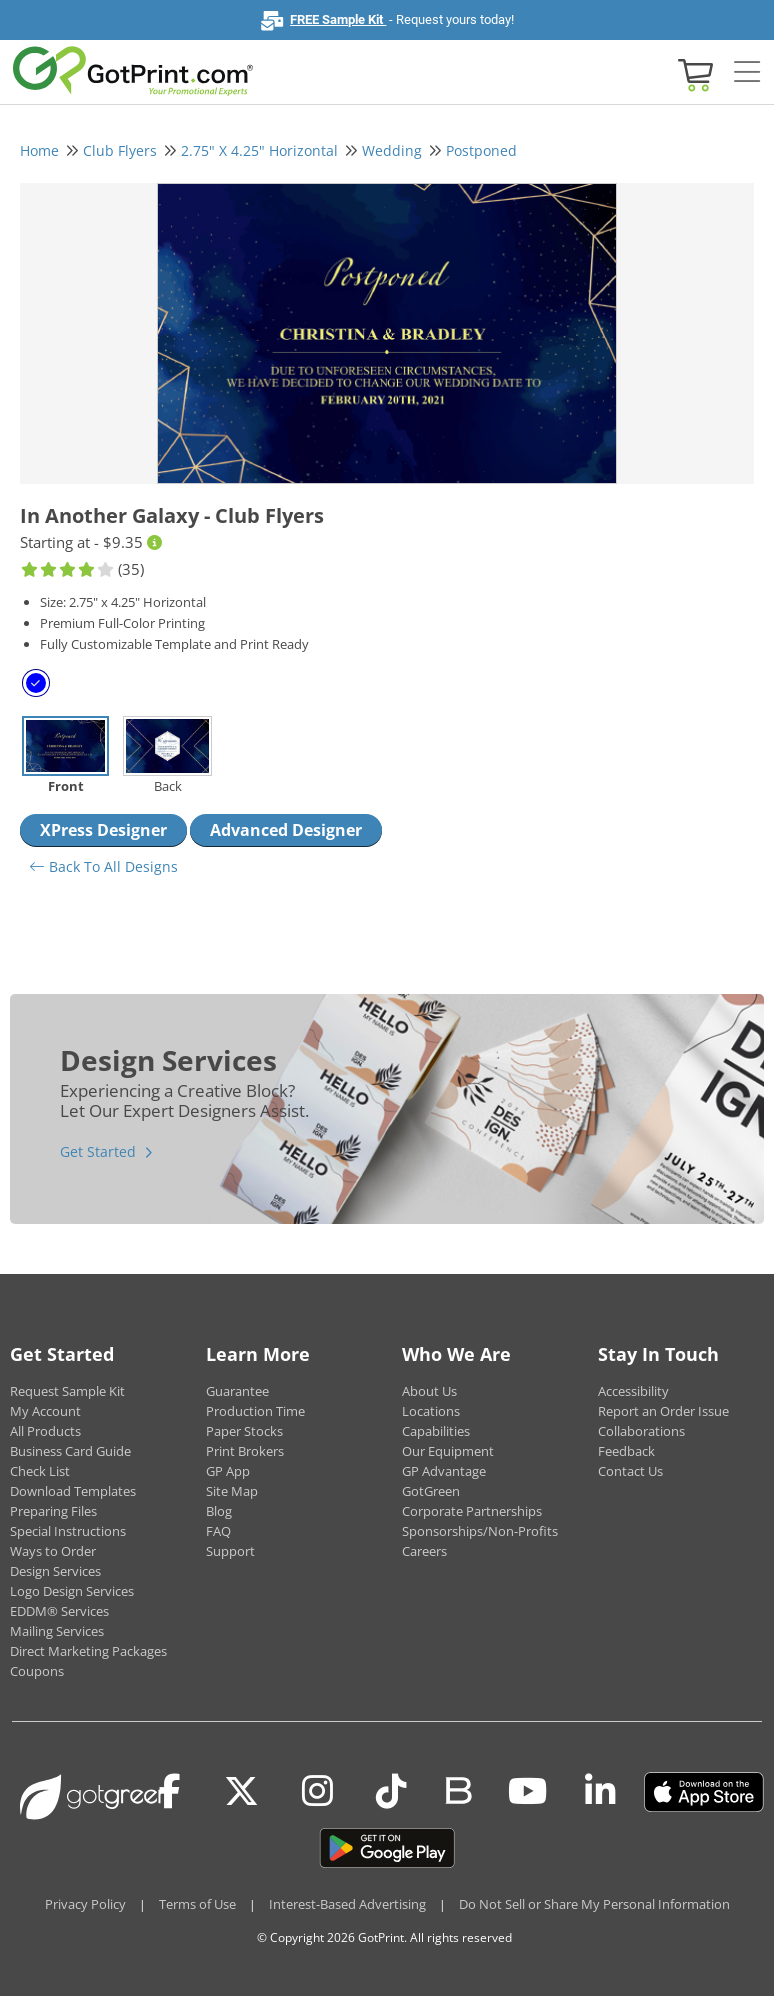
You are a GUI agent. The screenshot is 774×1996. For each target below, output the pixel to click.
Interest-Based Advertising (347, 1904)
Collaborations (641, 1431)
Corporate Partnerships (472, 1511)
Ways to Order (53, 1551)
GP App (228, 1471)
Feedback (626, 1451)
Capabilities (436, 1431)
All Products (45, 1431)
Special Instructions (68, 1531)
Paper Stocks (244, 1431)
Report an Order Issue (663, 1411)
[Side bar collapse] (747, 73)
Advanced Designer (286, 830)
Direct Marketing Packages (88, 1651)
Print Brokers (245, 1451)
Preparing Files (53, 1511)
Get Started (98, 1151)
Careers (424, 1551)
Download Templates (73, 1491)
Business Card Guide (70, 1451)
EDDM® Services (59, 1611)
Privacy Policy (85, 1904)
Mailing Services (57, 1631)
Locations (431, 1411)
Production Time (255, 1411)
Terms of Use (197, 1904)
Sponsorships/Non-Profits (480, 1531)
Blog (219, 1511)
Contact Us (630, 1471)
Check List (40, 1471)
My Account (45, 1411)
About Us (429, 1391)
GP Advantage (444, 1471)
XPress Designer (103, 830)
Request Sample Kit (67, 1391)
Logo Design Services (72, 1591)
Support (230, 1551)
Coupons (37, 1671)
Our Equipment (448, 1451)
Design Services (55, 1571)
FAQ (218, 1531)
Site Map (232, 1491)
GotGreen (431, 1491)
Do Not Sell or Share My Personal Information (594, 1904)
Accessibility (633, 1391)
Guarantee (237, 1391)
